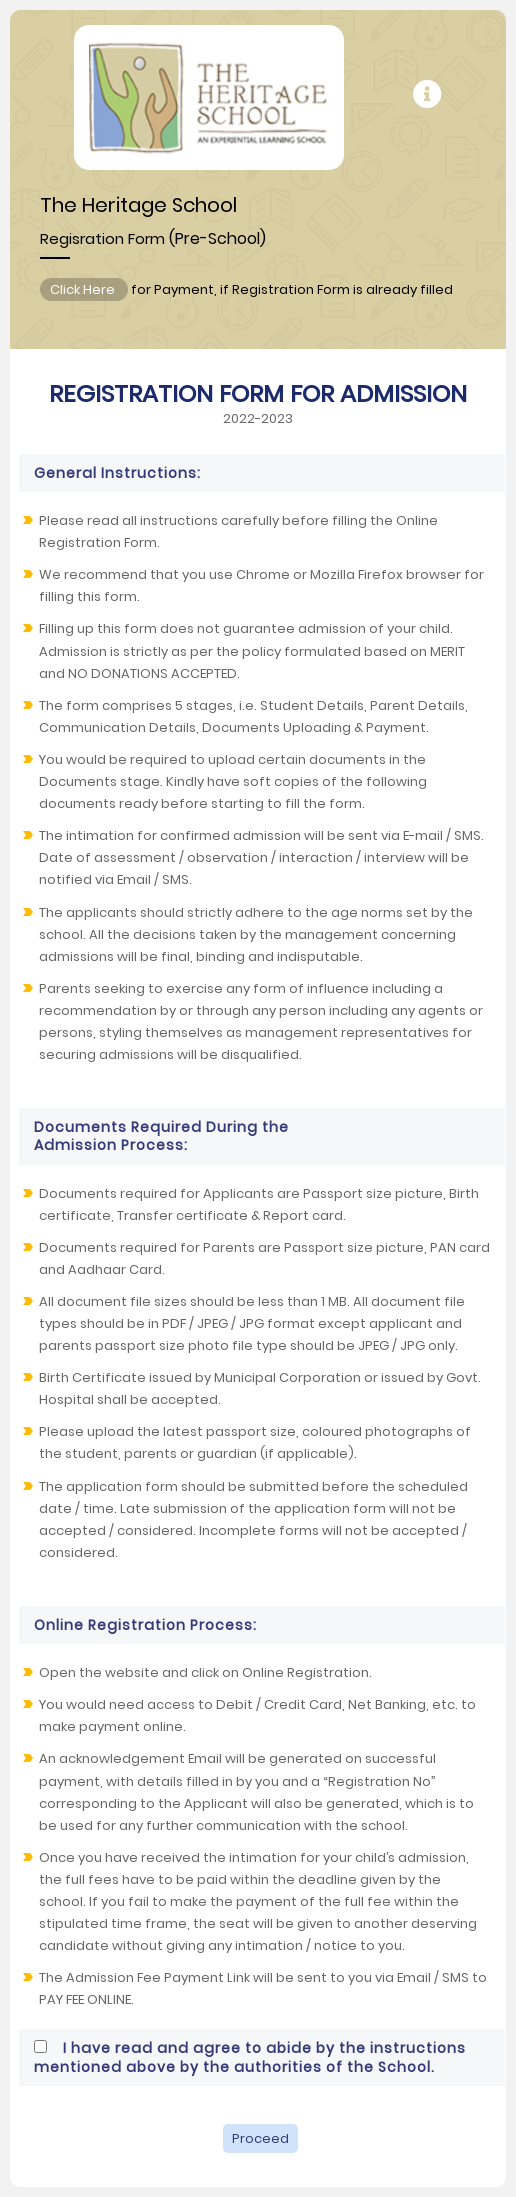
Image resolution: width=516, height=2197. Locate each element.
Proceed (260, 2138)
